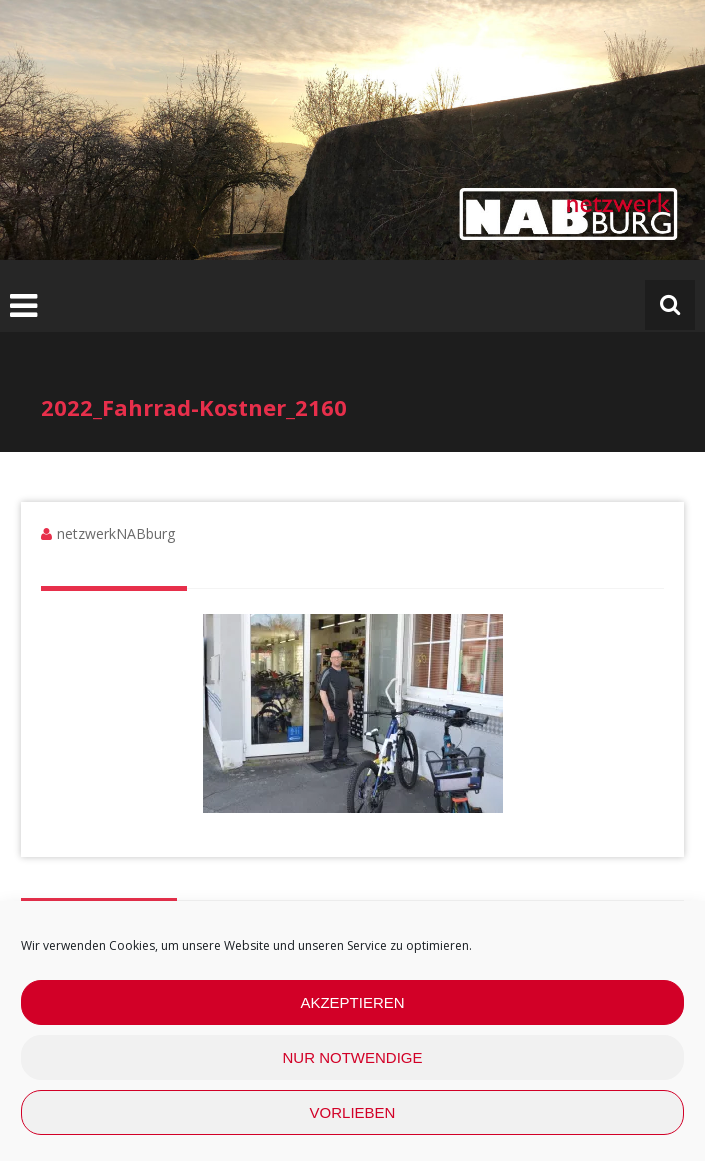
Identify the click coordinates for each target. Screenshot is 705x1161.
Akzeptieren (352, 1002)
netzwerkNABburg (116, 533)
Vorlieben (353, 1112)
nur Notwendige (353, 1057)
